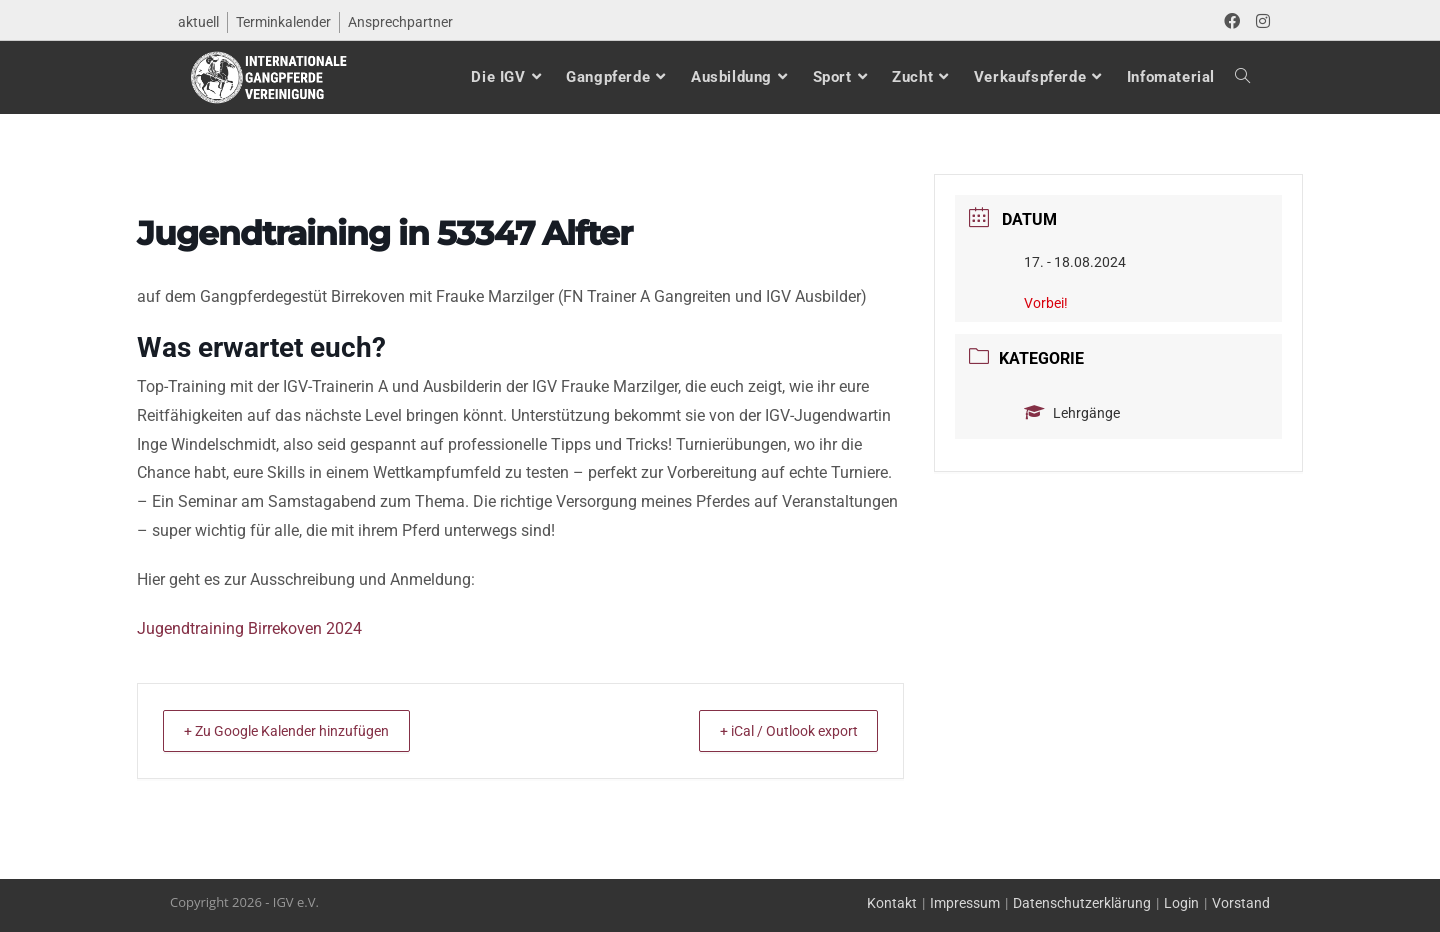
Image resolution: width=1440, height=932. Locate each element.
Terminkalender (283, 22)
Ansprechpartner (400, 22)
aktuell (198, 22)
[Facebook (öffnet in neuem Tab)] (1232, 22)
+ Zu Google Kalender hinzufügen (302, 731)
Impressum (965, 903)
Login (1181, 903)
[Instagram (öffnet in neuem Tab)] (1259, 22)
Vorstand (1241, 903)
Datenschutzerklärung (1082, 903)
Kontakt (892, 903)
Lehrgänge (1072, 413)
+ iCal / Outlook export (773, 731)
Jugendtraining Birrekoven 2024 (249, 628)
